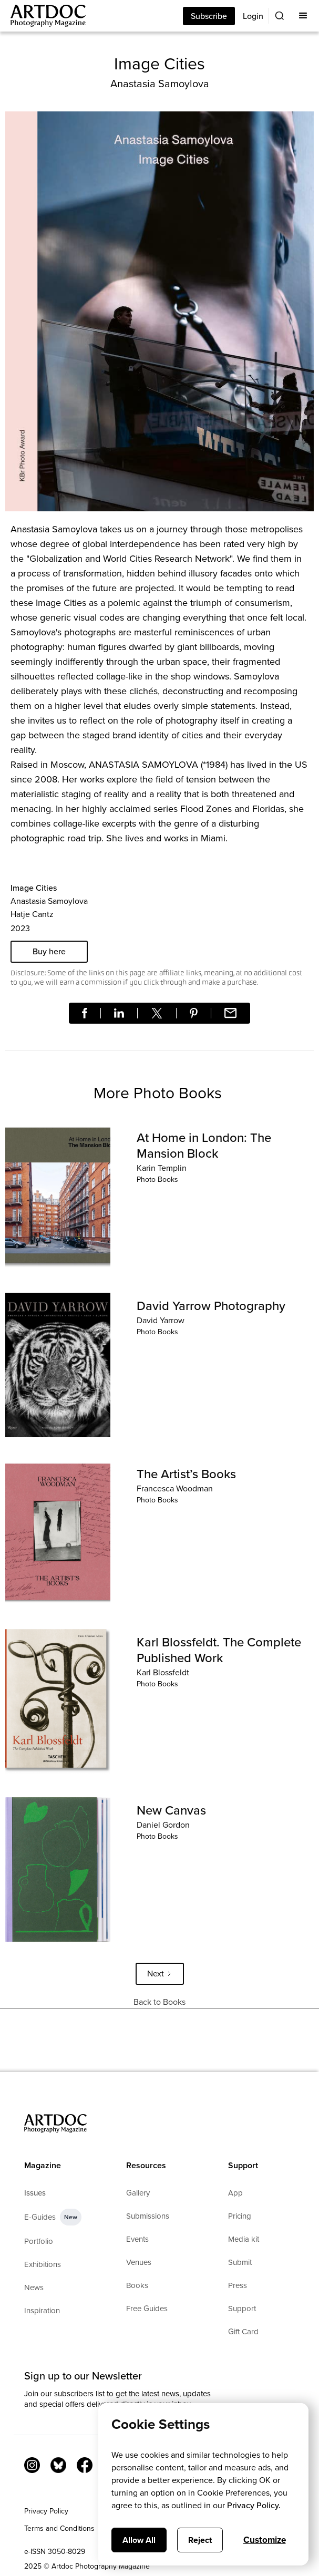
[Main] (43, 16)
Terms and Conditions (59, 2528)
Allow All (139, 2540)
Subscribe (209, 16)
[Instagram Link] (32, 2465)
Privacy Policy (46, 2511)
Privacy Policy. (254, 2505)
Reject (200, 2540)
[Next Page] (160, 1974)
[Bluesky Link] (58, 2465)
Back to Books (159, 2002)
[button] (303, 16)
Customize (264, 2540)
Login (253, 16)
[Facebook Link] (84, 2465)
